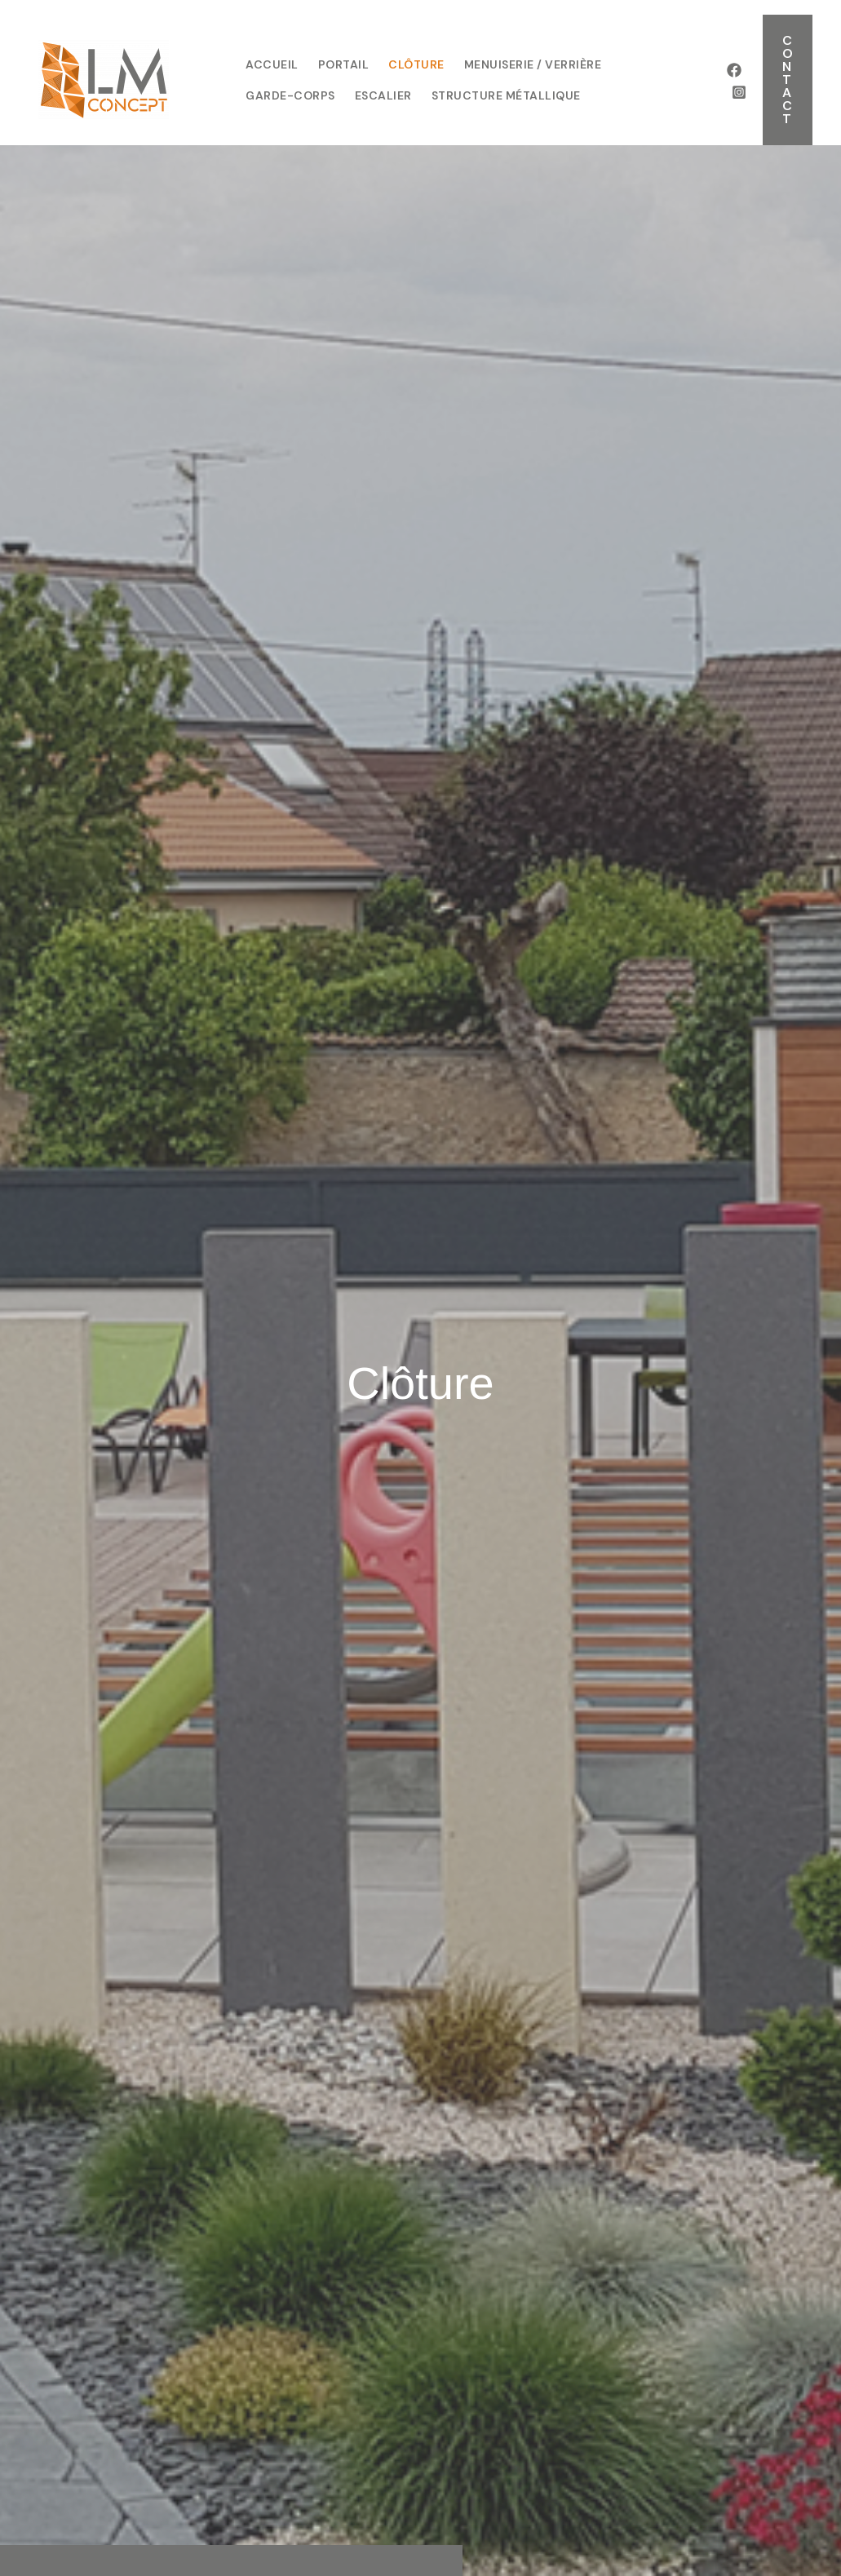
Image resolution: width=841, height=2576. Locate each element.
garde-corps (290, 95)
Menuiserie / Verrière (533, 64)
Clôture (416, 64)
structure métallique (506, 95)
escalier (383, 95)
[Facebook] (734, 70)
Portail (344, 64)
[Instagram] (739, 92)
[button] (787, 80)
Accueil (272, 64)
